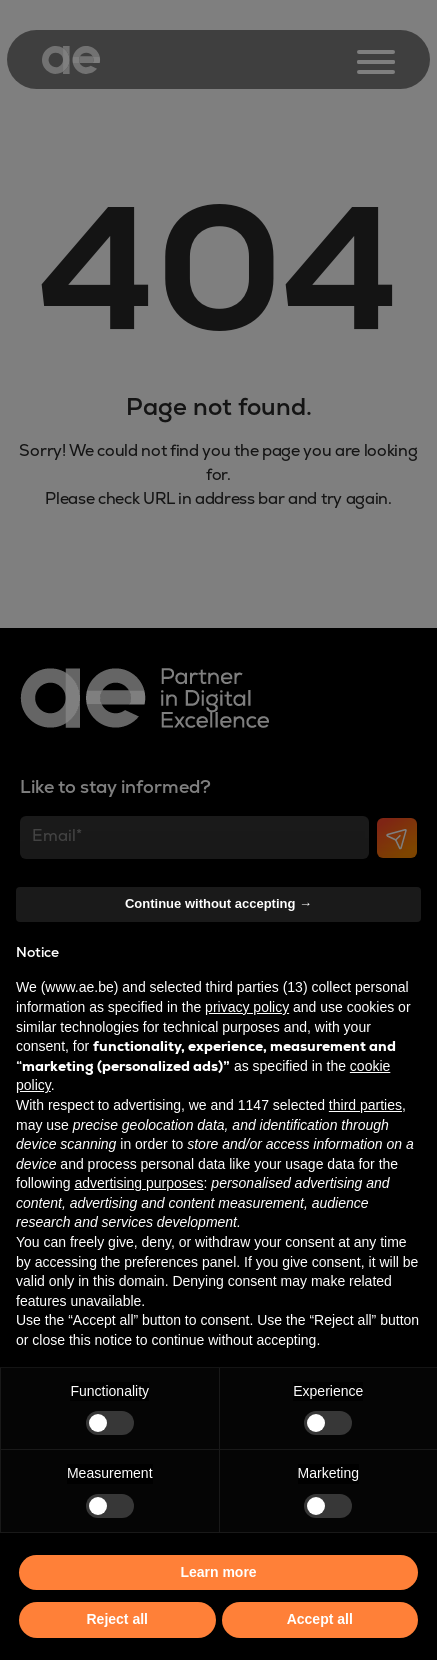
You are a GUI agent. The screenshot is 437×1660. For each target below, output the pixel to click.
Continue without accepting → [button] (218, 903)
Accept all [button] (320, 1619)
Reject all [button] (117, 1619)
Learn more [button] (218, 1572)
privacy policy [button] (247, 1007)
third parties (365, 1105)
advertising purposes (138, 1183)
